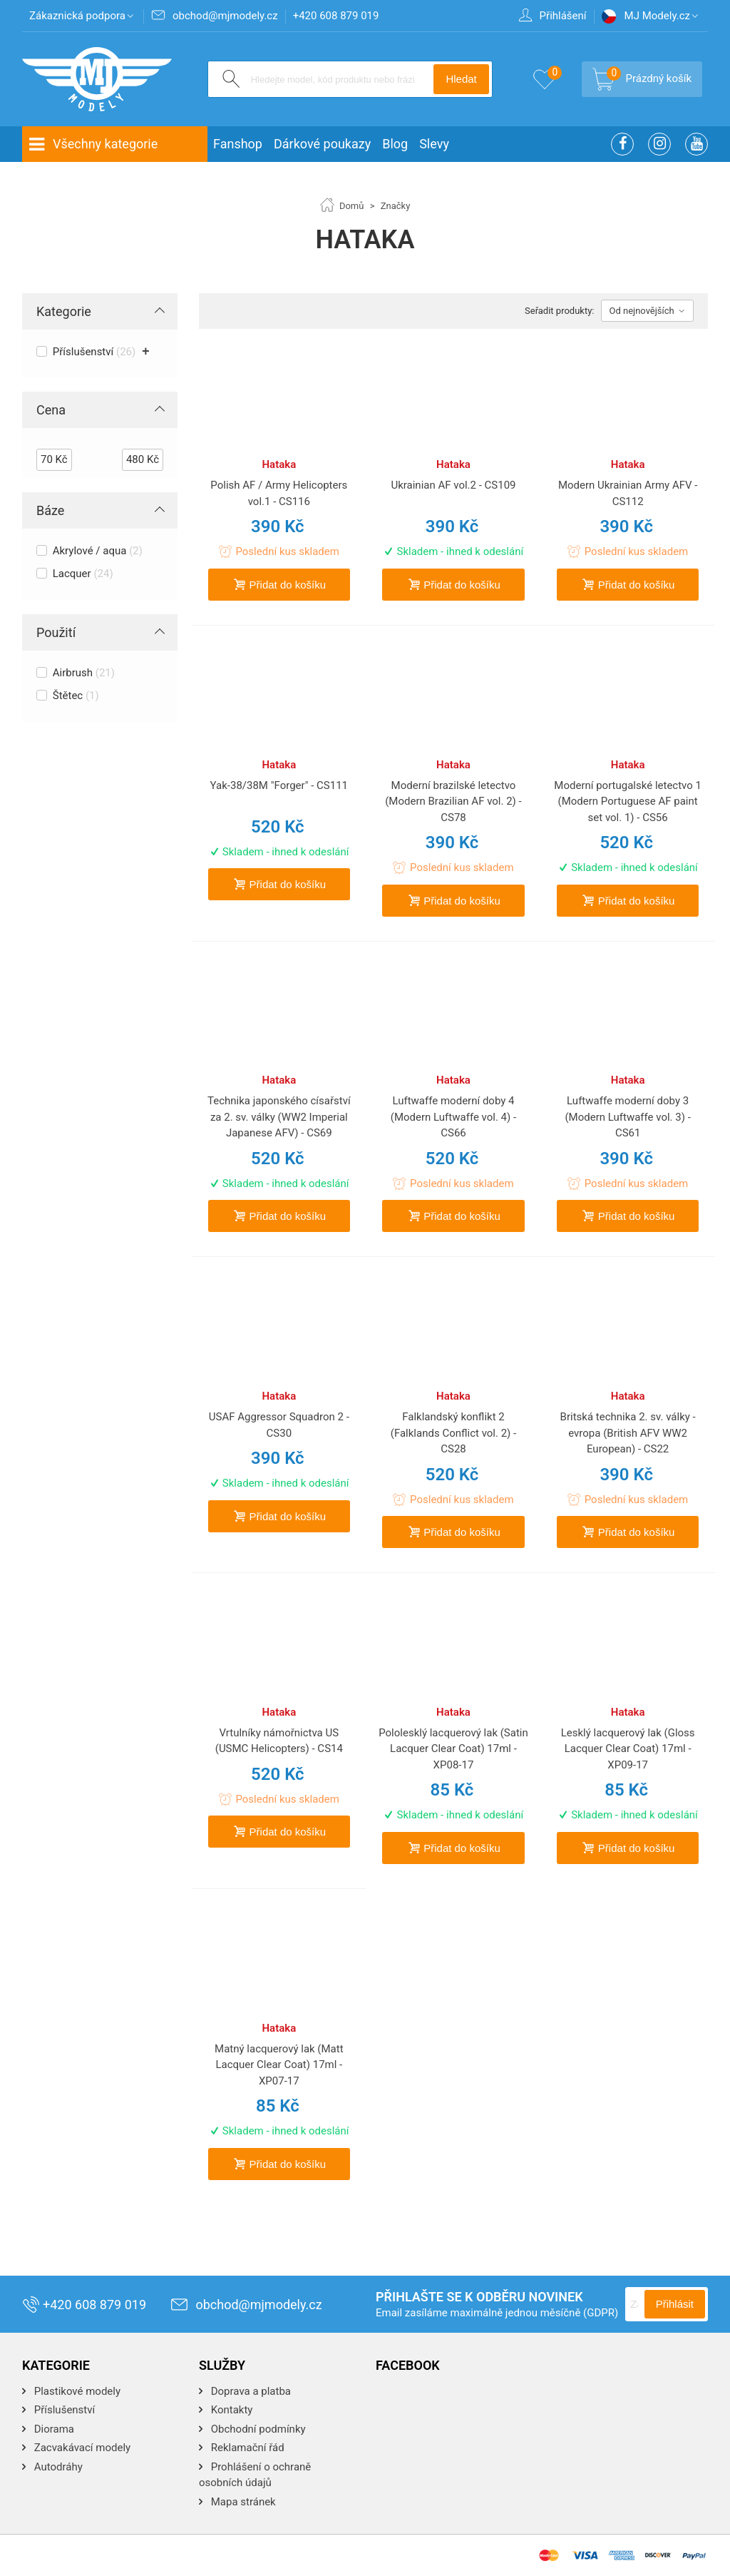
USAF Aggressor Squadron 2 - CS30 (279, 1425)
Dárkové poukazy (322, 143)
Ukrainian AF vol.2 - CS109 (453, 485)
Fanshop (237, 143)
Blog (395, 143)
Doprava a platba (249, 2391)
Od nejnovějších (647, 310)
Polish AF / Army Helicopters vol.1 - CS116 (278, 493)
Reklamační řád (246, 2447)
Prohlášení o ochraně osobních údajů (255, 2475)
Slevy (434, 143)
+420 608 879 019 (84, 2304)
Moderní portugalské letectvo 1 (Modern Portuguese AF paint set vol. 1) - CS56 (627, 801)
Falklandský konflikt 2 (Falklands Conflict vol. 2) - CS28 (453, 1432)
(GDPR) (600, 2312)
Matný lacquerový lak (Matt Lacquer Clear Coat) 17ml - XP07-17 (279, 2064)
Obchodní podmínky (257, 2429)
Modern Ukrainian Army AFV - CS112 (628, 493)
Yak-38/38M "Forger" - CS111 (279, 785)
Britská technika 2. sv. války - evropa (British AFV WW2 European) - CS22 (628, 1432)
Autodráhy (57, 2466)
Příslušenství (63, 2409)
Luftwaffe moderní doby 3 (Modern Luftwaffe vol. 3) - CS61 (627, 1116)
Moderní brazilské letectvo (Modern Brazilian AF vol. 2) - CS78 (453, 801)
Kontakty (230, 2409)
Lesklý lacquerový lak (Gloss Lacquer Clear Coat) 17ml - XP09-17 (628, 1748)
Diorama (52, 2429)
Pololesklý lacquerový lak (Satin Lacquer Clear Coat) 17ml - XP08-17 (453, 1748)
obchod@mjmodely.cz (246, 2304)
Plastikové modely (75, 2391)
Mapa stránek (242, 2501)
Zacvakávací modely (80, 2447)
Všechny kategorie (93, 144)
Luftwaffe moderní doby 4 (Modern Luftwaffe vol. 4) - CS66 (453, 1116)
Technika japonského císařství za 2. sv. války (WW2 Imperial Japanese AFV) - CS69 (279, 1116)
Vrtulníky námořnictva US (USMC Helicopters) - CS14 (279, 1741)
